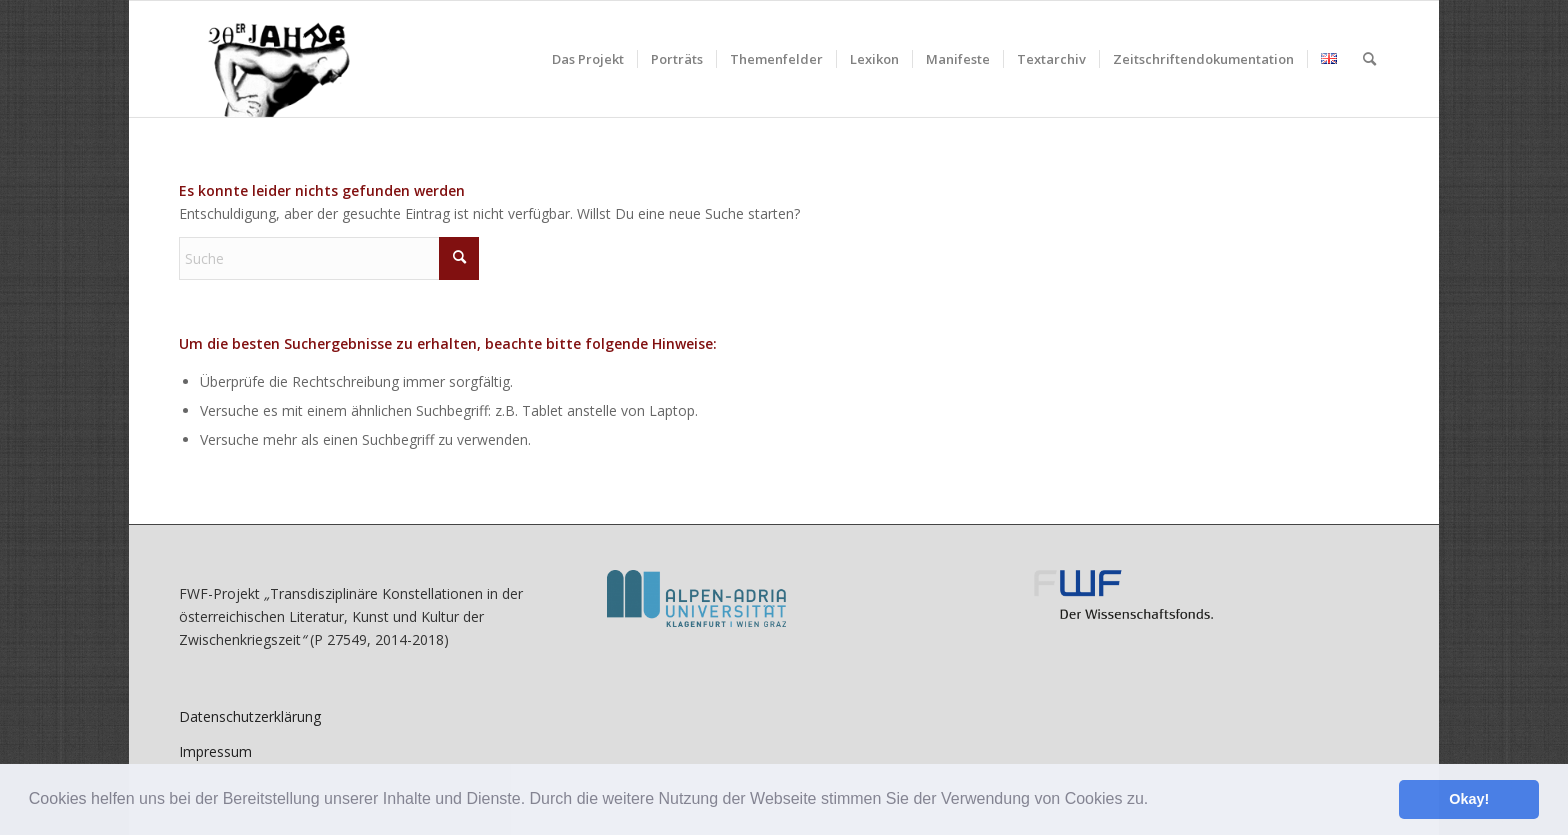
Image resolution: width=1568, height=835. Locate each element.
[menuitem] (588, 59)
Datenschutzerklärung (250, 716)
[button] (1156, 801)
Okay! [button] (1469, 799)
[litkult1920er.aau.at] (268, 59)
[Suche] (1369, 59)
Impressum (215, 751)
